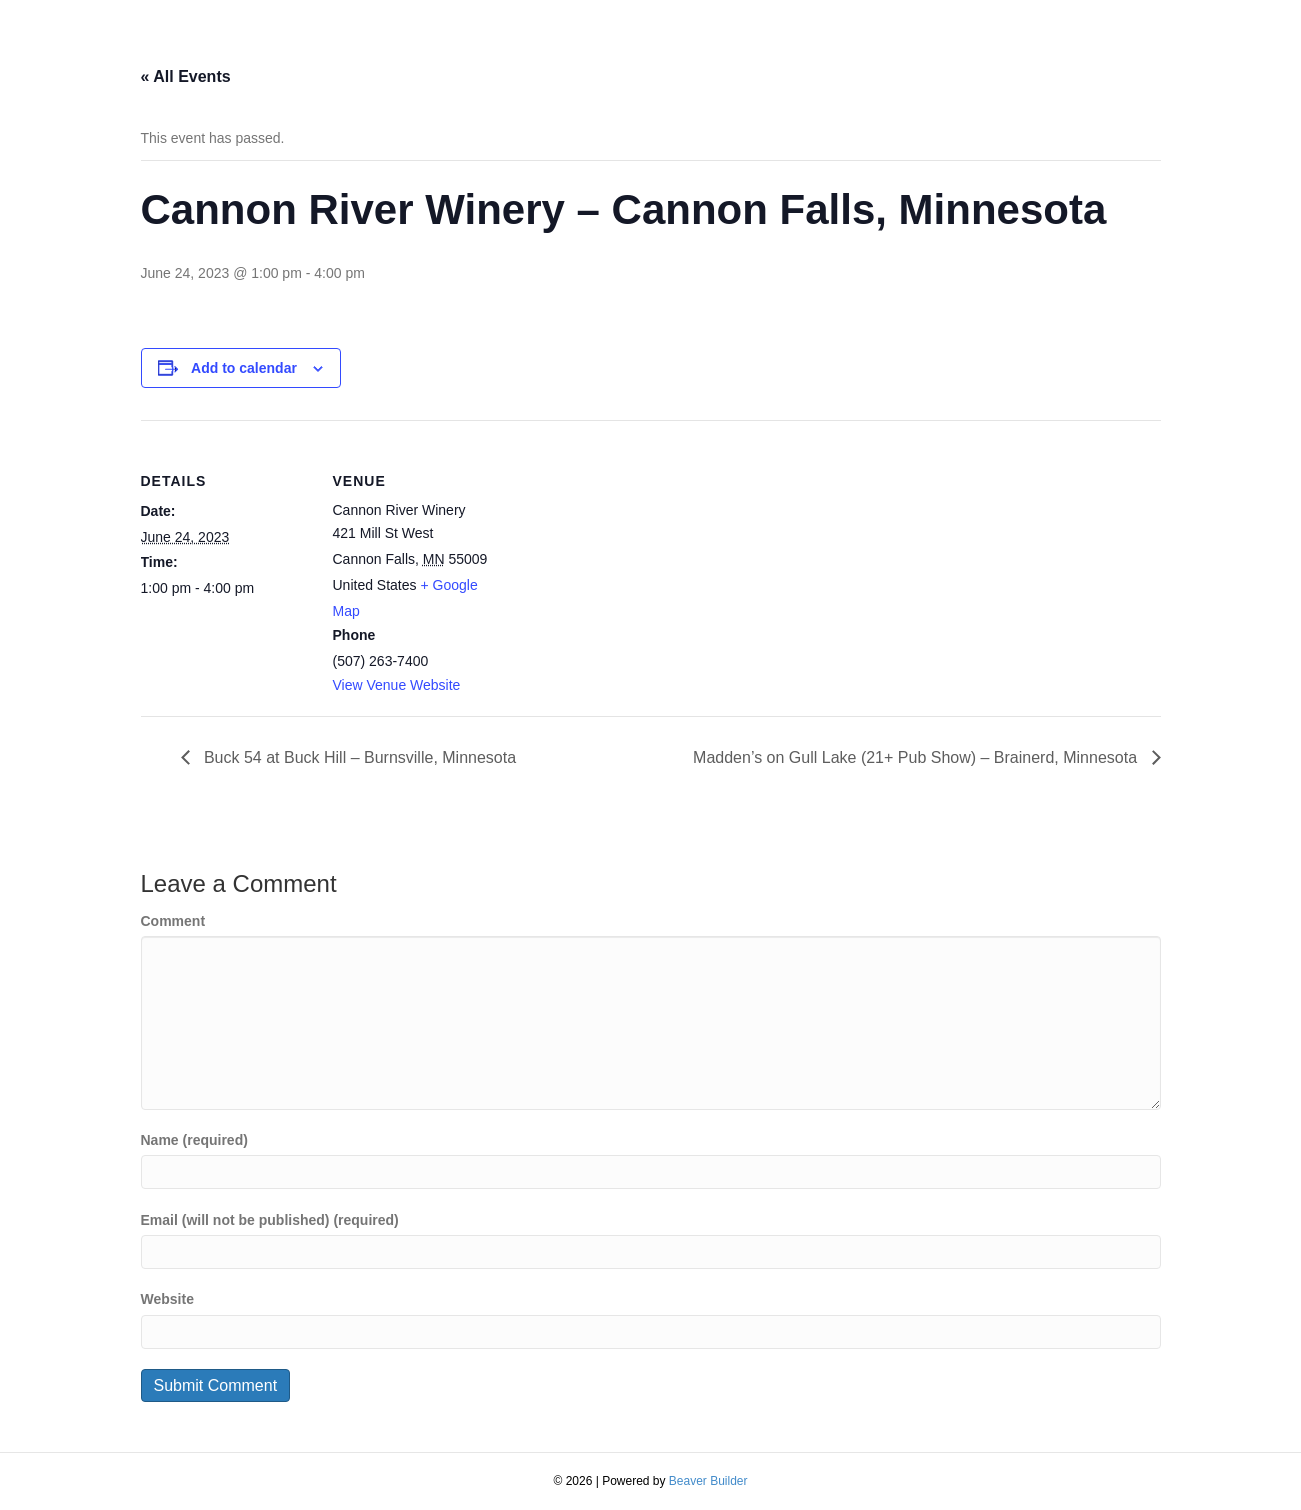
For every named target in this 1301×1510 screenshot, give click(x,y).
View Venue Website (397, 685)
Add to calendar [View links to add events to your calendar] (244, 368)
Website (167, 1299)
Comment (173, 921)
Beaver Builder (708, 1481)
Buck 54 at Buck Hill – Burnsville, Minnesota (358, 757)
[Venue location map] (630, 558)
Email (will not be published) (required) (270, 1220)
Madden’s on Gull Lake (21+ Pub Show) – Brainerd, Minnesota (917, 757)
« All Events (186, 76)
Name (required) (194, 1140)
